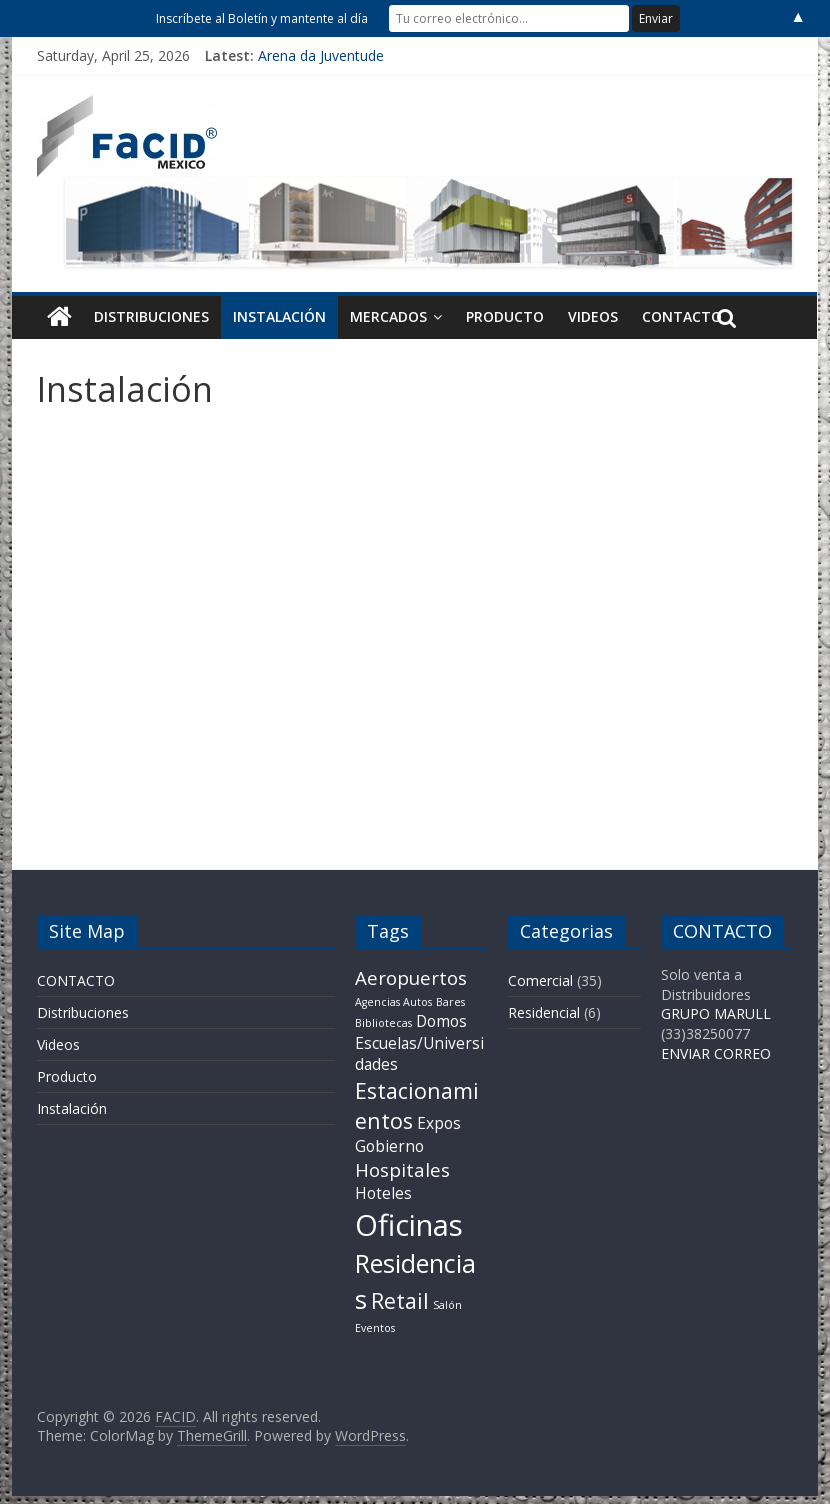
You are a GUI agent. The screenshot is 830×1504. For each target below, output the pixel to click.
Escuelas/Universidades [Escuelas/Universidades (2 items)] (419, 1054)
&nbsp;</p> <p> (415, 628)
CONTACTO (682, 316)
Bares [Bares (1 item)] (450, 1002)
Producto (505, 316)
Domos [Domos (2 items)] (441, 1021)
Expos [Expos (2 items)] (439, 1123)
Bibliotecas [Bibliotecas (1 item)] (383, 1023)
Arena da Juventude (321, 55)
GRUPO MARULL (716, 1013)
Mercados (388, 316)
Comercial (540, 980)
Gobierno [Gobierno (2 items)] (389, 1146)
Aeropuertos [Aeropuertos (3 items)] (411, 977)
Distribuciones (151, 316)
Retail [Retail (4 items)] (400, 1300)
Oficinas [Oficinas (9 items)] (409, 1225)
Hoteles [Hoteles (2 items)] (383, 1193)
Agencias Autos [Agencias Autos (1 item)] (393, 1002)
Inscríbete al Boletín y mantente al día (262, 18)
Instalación (279, 316)
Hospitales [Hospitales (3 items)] (402, 1169)
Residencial (544, 1012)
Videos (593, 316)
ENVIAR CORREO (716, 1053)
